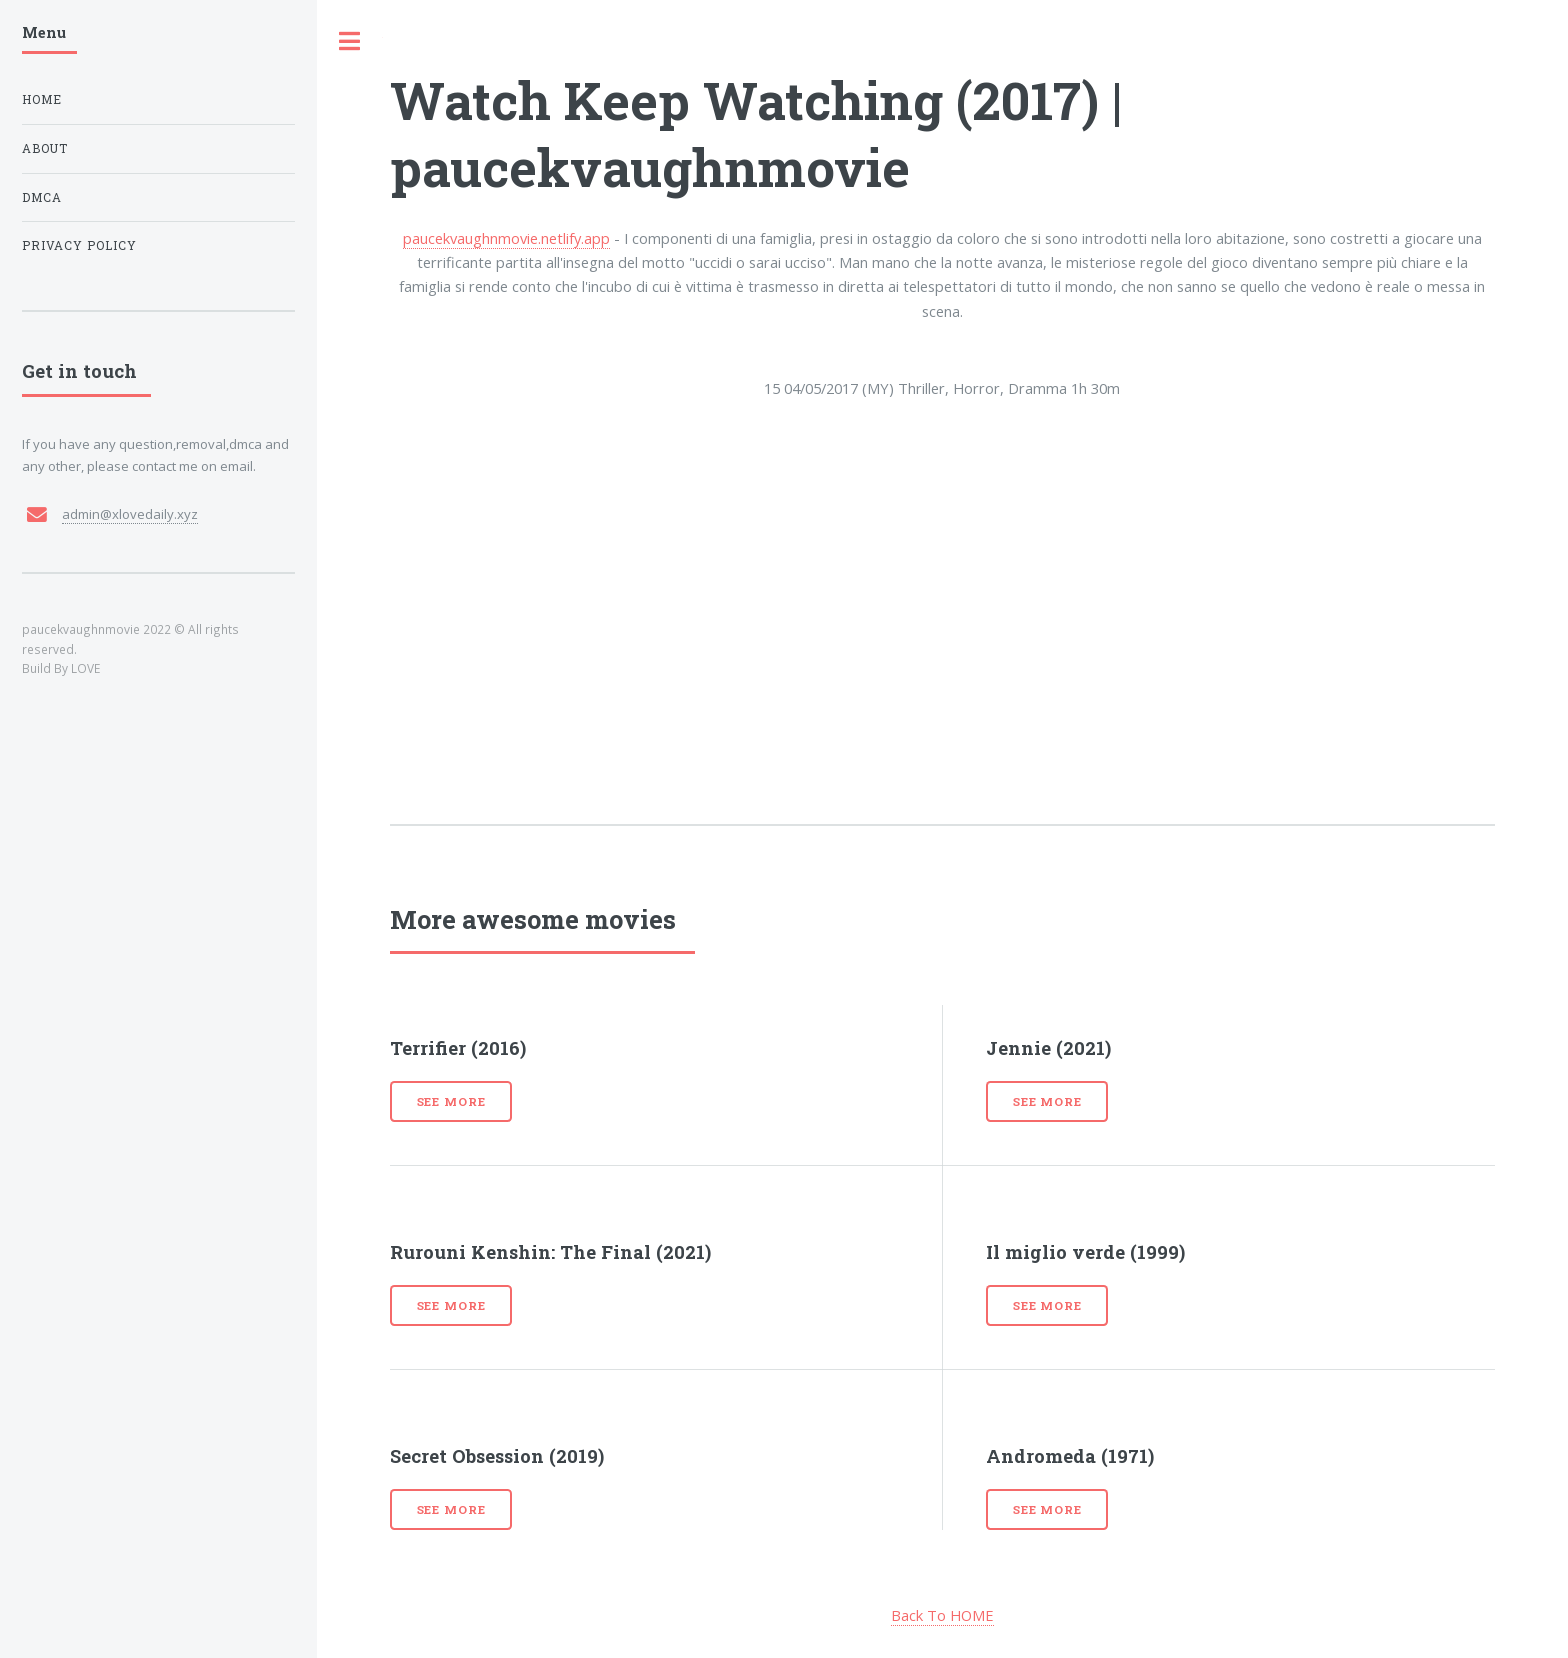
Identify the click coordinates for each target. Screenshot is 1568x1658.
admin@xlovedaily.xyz (130, 514)
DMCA (42, 197)
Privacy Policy (79, 245)
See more (451, 1101)
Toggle (350, 41)
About (45, 148)
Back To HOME (942, 1615)
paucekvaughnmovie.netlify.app (506, 238)
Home (42, 99)
